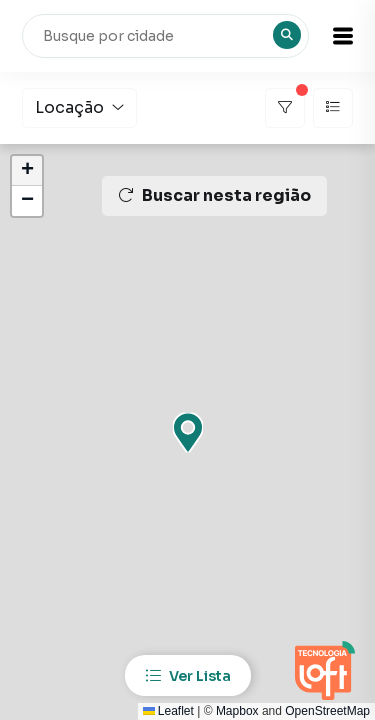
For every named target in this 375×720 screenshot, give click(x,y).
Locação (79, 107)
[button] (343, 36)
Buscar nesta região (214, 195)
